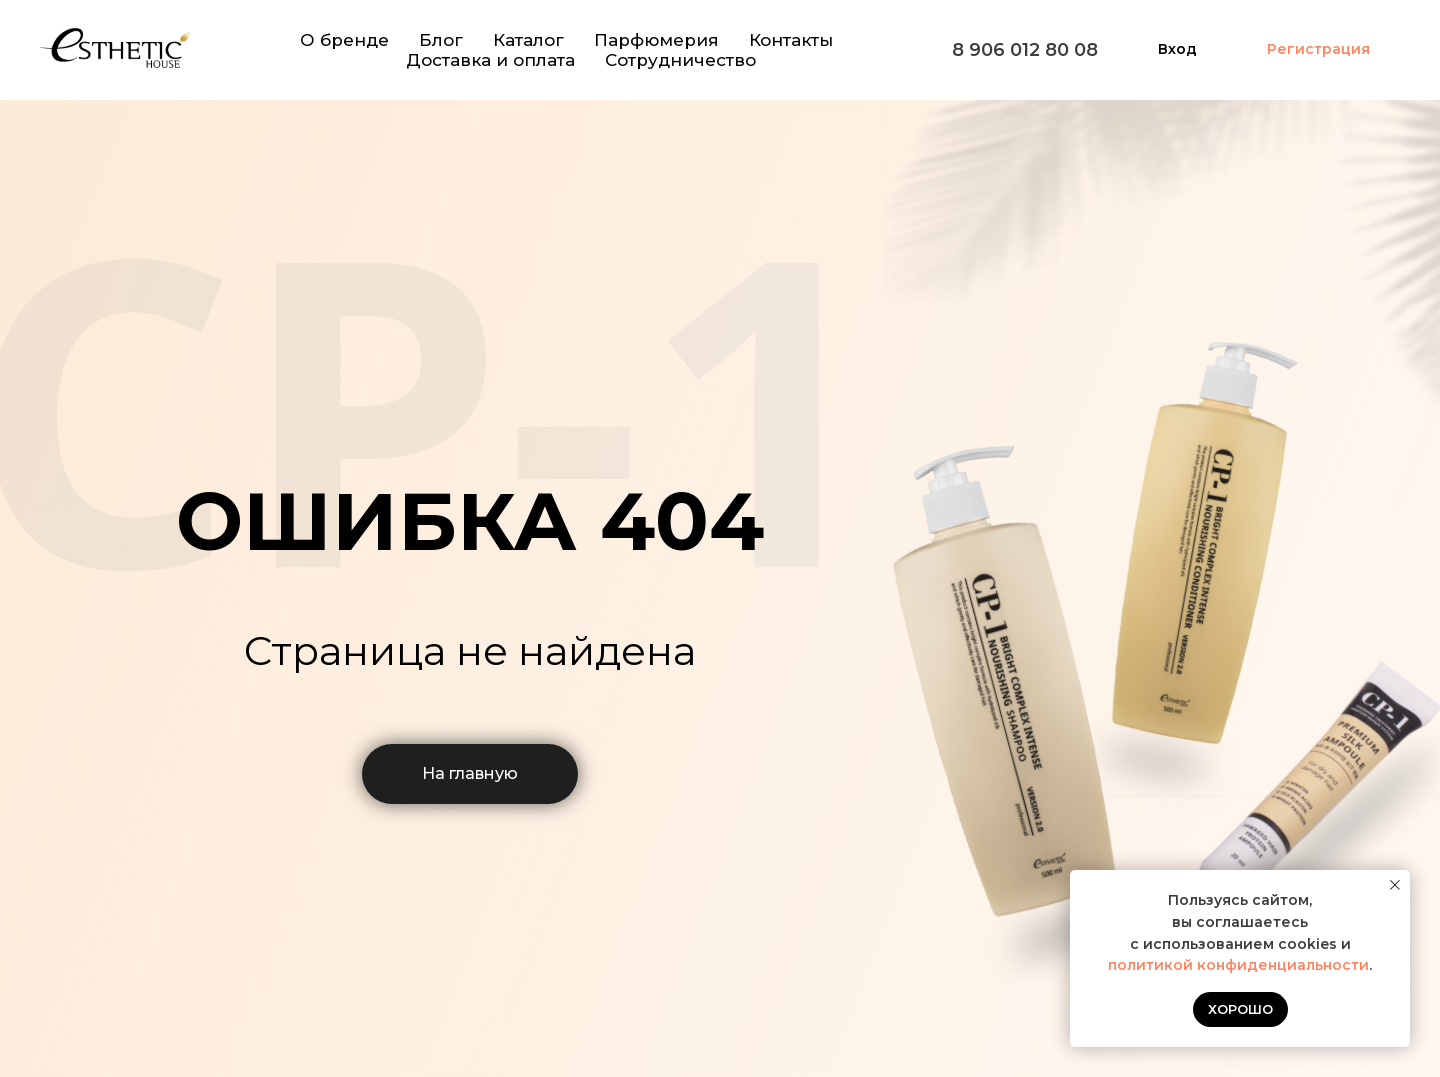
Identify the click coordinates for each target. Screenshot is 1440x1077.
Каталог (528, 40)
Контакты (791, 40)
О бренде (344, 40)
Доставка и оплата (490, 60)
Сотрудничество (680, 60)
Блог (441, 40)
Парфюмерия (656, 40)
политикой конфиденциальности (1238, 965)
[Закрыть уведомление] (1395, 885)
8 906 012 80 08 (1025, 50)
